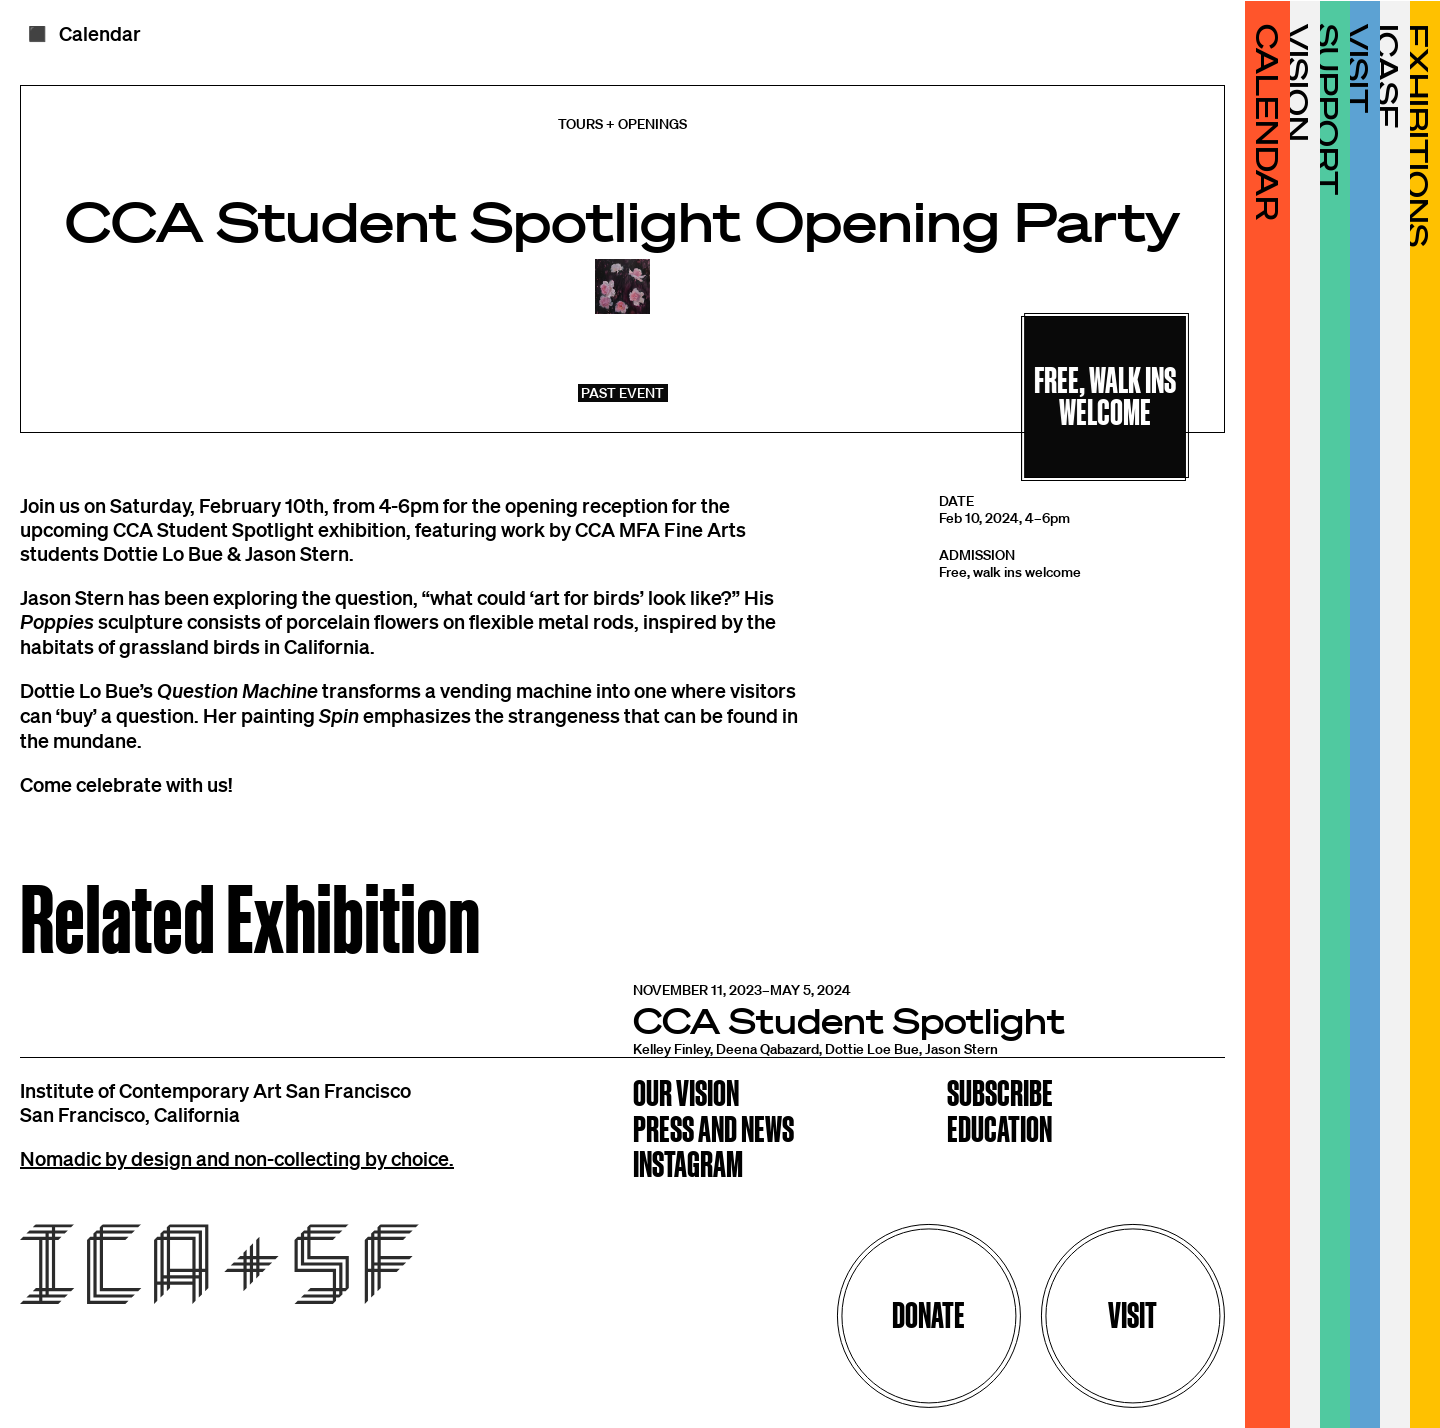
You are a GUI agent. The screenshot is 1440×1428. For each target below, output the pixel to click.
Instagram (688, 1166)
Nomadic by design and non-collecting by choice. (237, 1158)
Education (999, 1131)
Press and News (713, 1131)
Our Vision (686, 1095)
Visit (1132, 1315)
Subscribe (1000, 1095)
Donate (928, 1315)
